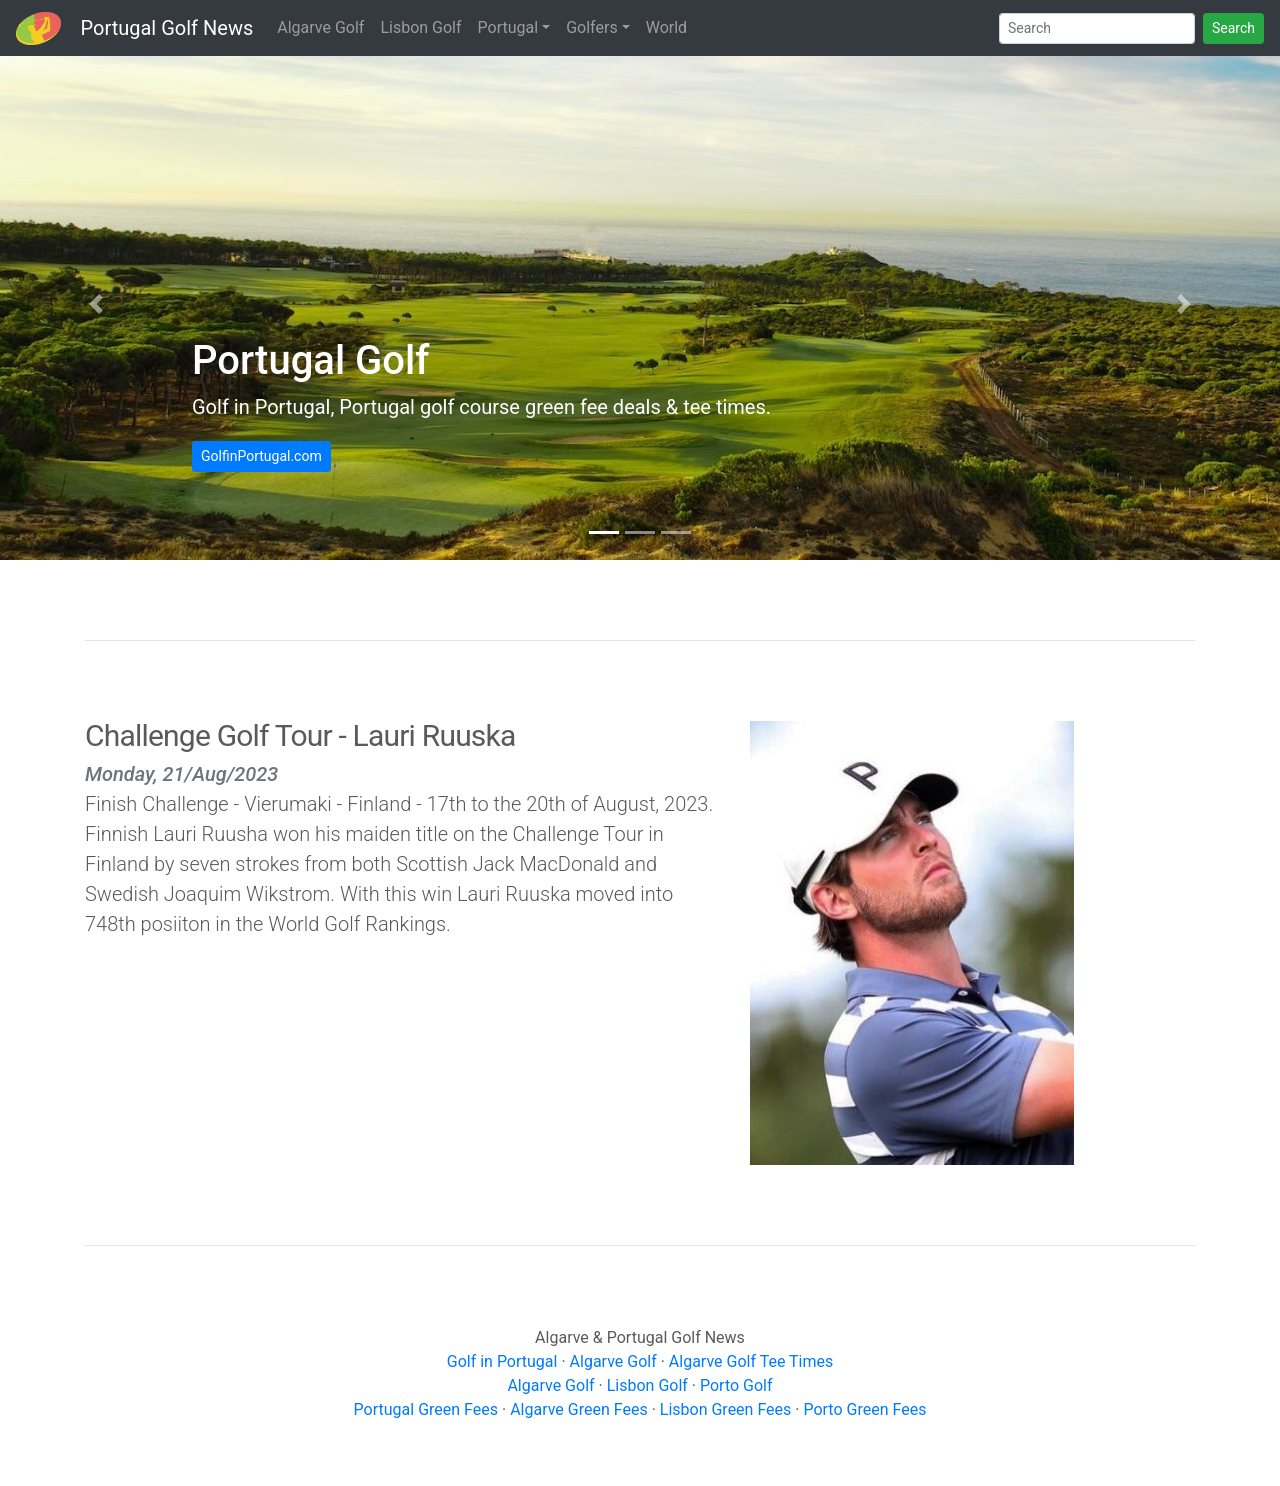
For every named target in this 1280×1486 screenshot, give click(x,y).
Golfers (591, 27)
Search (1233, 28)
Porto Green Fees (864, 1409)
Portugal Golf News (167, 28)
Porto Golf (736, 1385)
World (666, 27)
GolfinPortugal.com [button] (261, 456)
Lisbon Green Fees (726, 1409)
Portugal (508, 27)
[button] (96, 304)
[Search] (1097, 28)
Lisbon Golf (420, 27)
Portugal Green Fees (426, 1409)
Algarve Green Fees (579, 1409)
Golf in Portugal (502, 1361)
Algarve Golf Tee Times (751, 1361)
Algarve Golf (320, 27)
